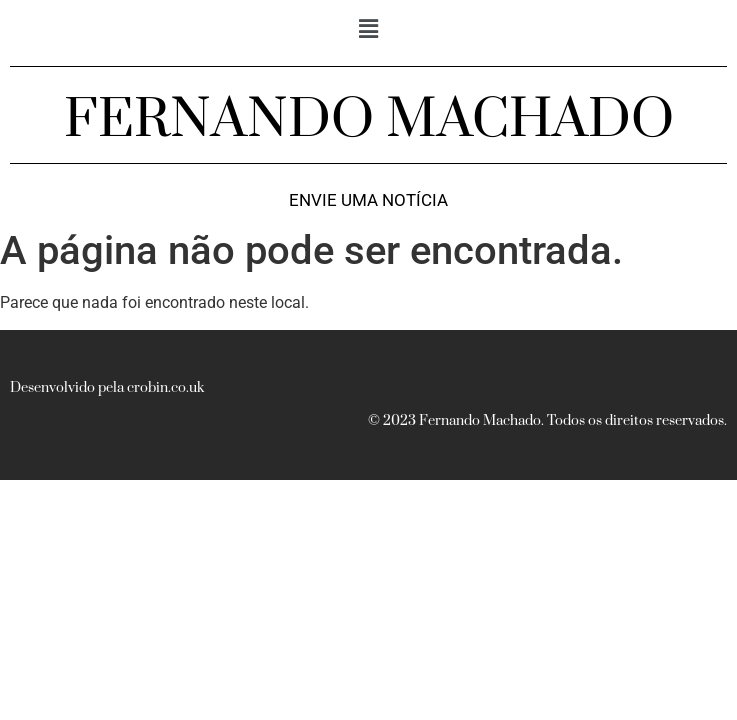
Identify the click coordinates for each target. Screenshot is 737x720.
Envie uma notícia (368, 200)
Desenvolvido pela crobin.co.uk (107, 388)
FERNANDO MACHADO (369, 120)
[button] (368, 29)
